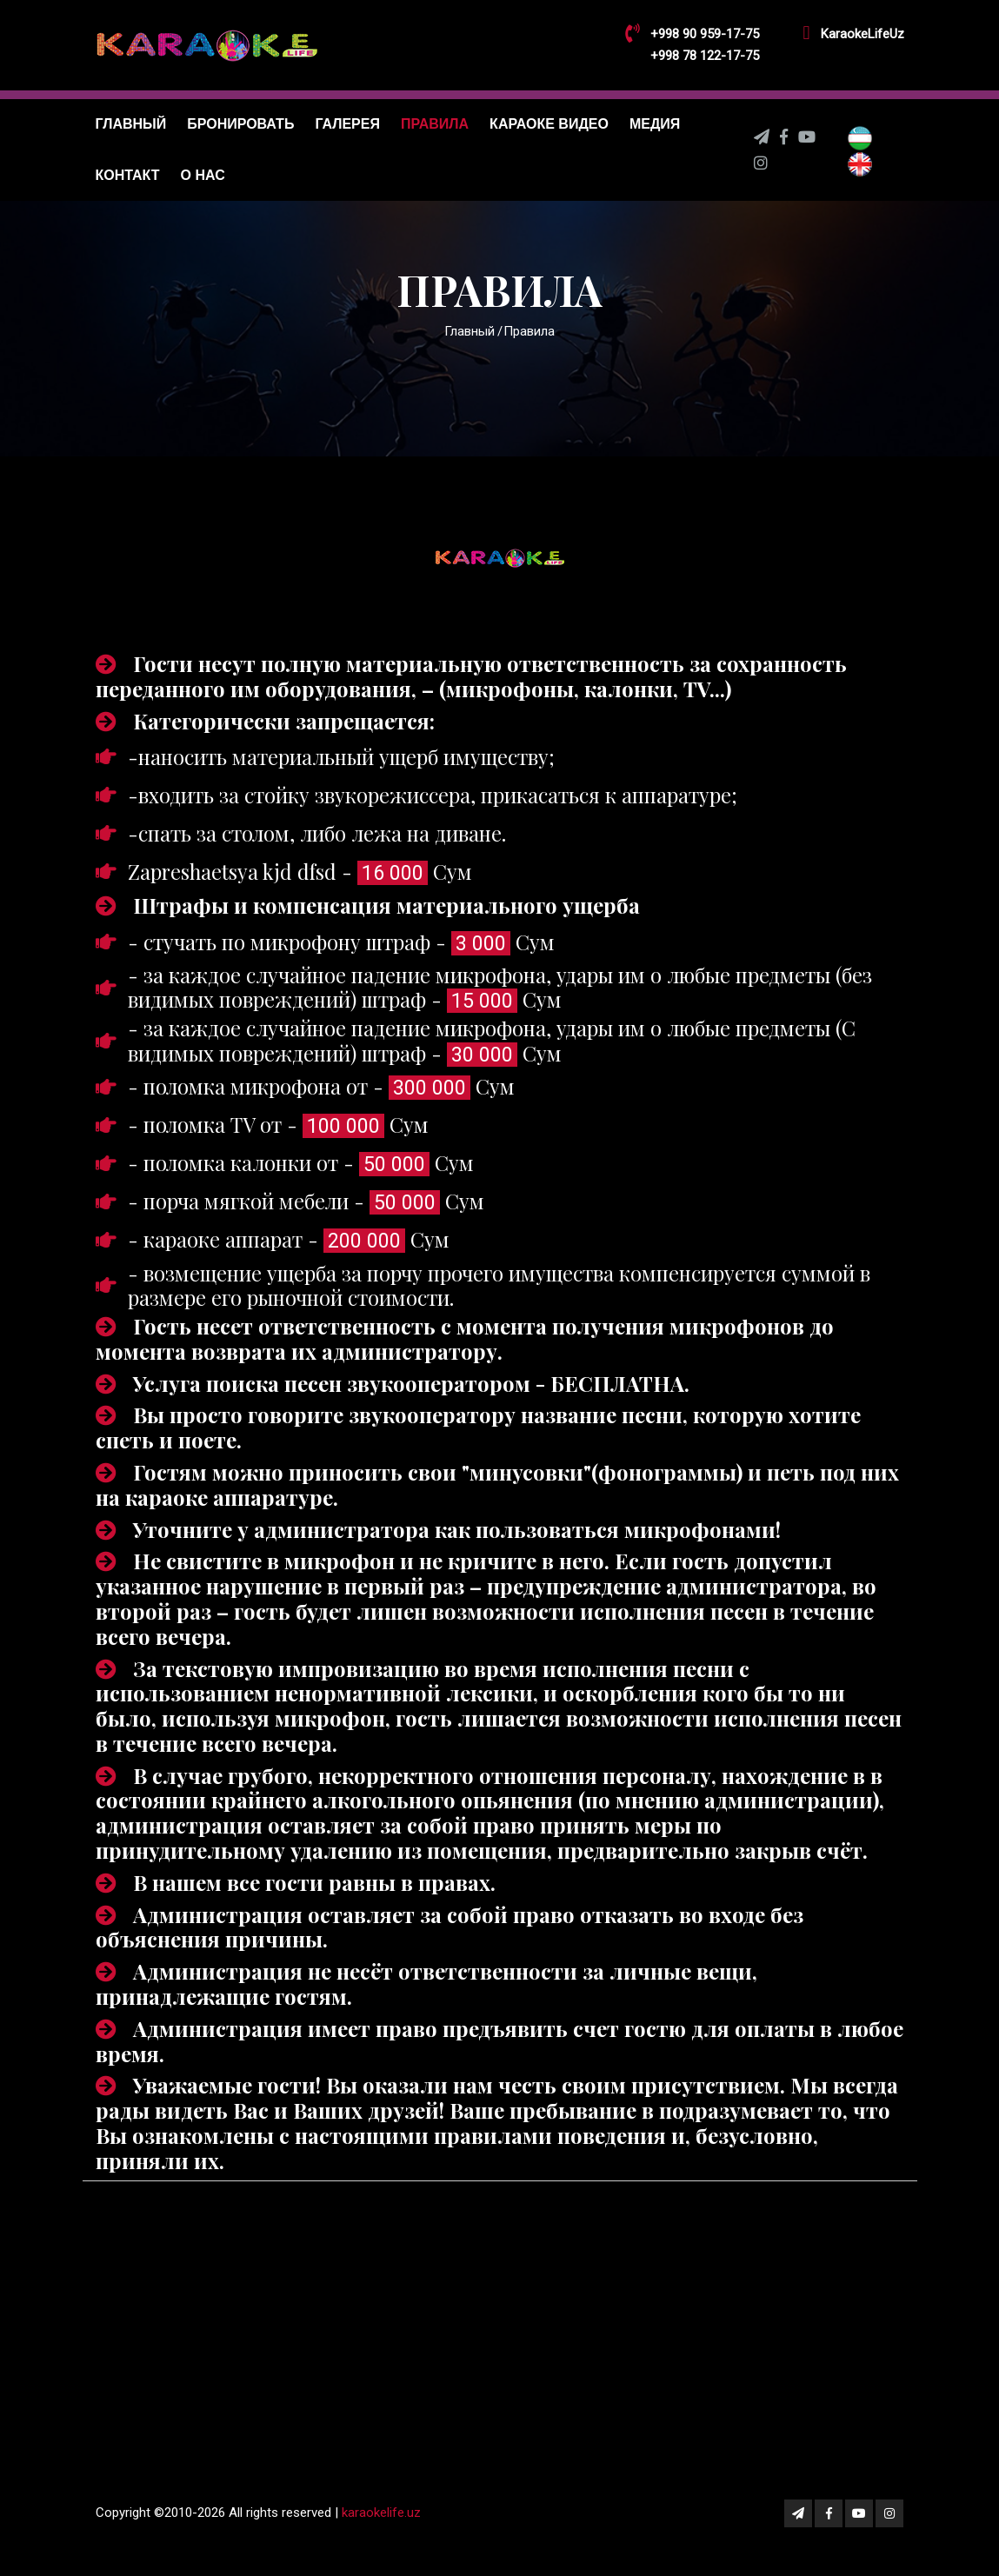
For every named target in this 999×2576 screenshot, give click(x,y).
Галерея (347, 123)
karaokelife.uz (381, 2518)
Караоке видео (549, 123)
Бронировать (240, 123)
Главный (131, 123)
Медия (654, 123)
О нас (203, 175)
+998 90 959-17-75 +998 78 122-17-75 (704, 44)
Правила (435, 123)
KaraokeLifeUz (862, 34)
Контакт (128, 175)
